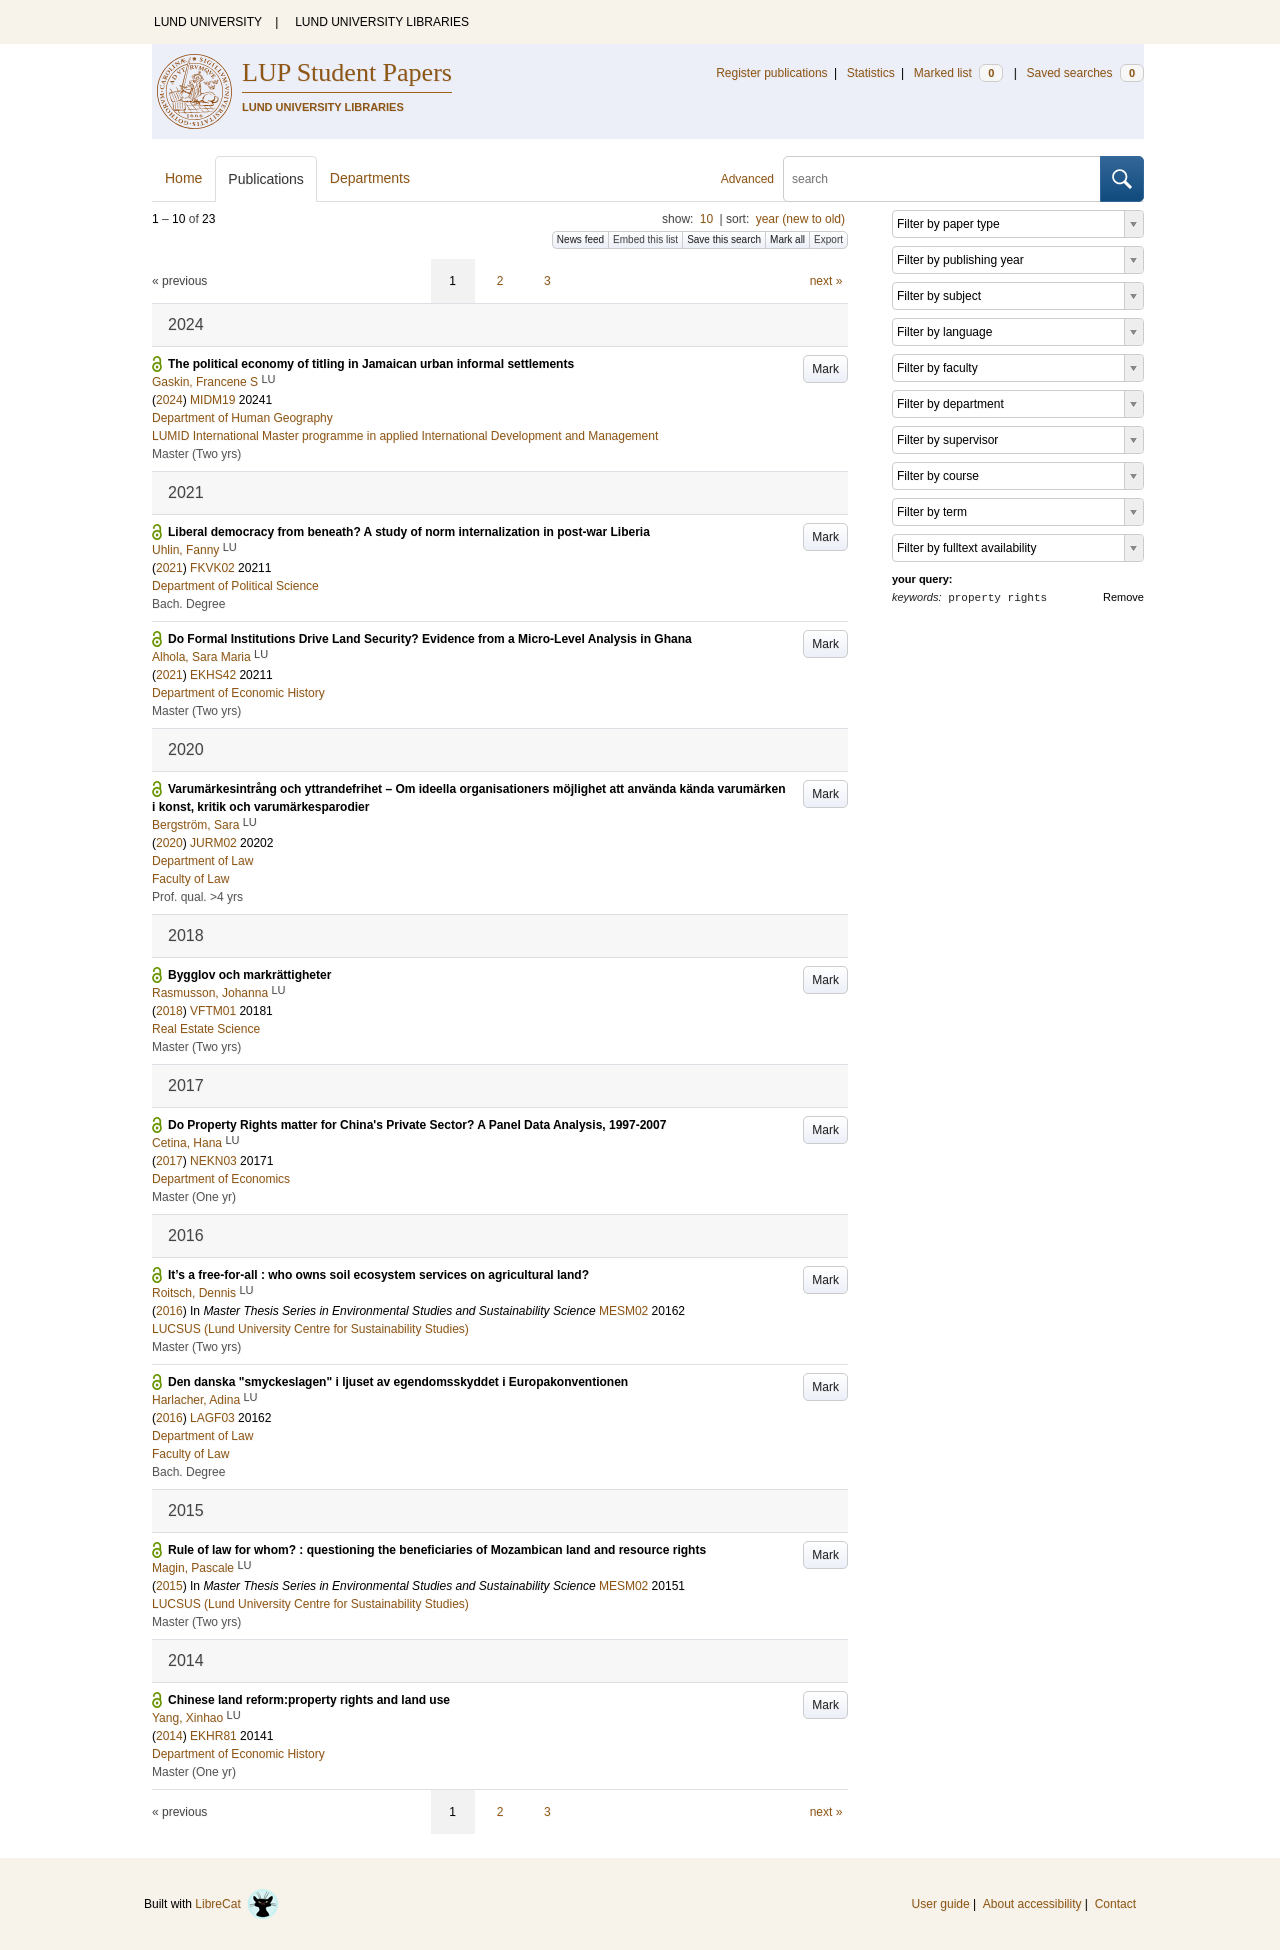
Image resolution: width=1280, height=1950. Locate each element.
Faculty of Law (190, 879)
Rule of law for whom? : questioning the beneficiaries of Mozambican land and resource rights (437, 1550)
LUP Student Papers (347, 72)
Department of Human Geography (242, 418)
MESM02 (623, 1311)
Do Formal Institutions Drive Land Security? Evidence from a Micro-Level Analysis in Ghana (430, 639)
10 (706, 219)
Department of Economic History (238, 693)
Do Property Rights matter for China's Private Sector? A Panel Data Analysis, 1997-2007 (417, 1125)
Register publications (771, 73)
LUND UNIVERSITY (208, 22)
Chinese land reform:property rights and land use (309, 1700)
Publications (266, 179)
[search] (942, 179)
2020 (169, 843)
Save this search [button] (724, 239)
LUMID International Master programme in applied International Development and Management (405, 436)
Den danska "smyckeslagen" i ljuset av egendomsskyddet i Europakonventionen (398, 1382)
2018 (169, 1011)
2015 (169, 1586)
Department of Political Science (235, 586)
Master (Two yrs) (196, 454)
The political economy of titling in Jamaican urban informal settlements (371, 364)
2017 (169, 1161)
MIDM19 (212, 400)
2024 (169, 400)
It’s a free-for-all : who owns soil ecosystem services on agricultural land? (378, 1275)
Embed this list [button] (645, 239)
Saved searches (1085, 73)
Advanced (747, 179)
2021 (169, 568)
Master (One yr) (194, 1197)
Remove (1123, 597)
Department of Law (202, 861)
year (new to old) (800, 219)
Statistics (871, 73)
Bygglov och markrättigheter (249, 975)
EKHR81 (213, 1736)
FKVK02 (212, 568)
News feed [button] (580, 239)
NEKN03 (213, 1161)
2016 (169, 1311)
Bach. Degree (188, 604)
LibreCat (237, 1904)
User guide (941, 1904)
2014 (169, 1736)
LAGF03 (212, 1418)
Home (183, 178)
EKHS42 (213, 675)
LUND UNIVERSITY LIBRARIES (382, 22)
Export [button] (828, 239)
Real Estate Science (206, 1029)
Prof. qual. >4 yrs (197, 897)
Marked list (958, 73)
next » (826, 281)
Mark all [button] (787, 239)
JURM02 (213, 843)
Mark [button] (825, 369)
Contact (1115, 1904)
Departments (370, 178)
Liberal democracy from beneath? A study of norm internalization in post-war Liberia (409, 532)
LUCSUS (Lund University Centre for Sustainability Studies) (310, 1329)
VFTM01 (213, 1011)
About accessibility (1032, 1904)
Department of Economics (221, 1179)
